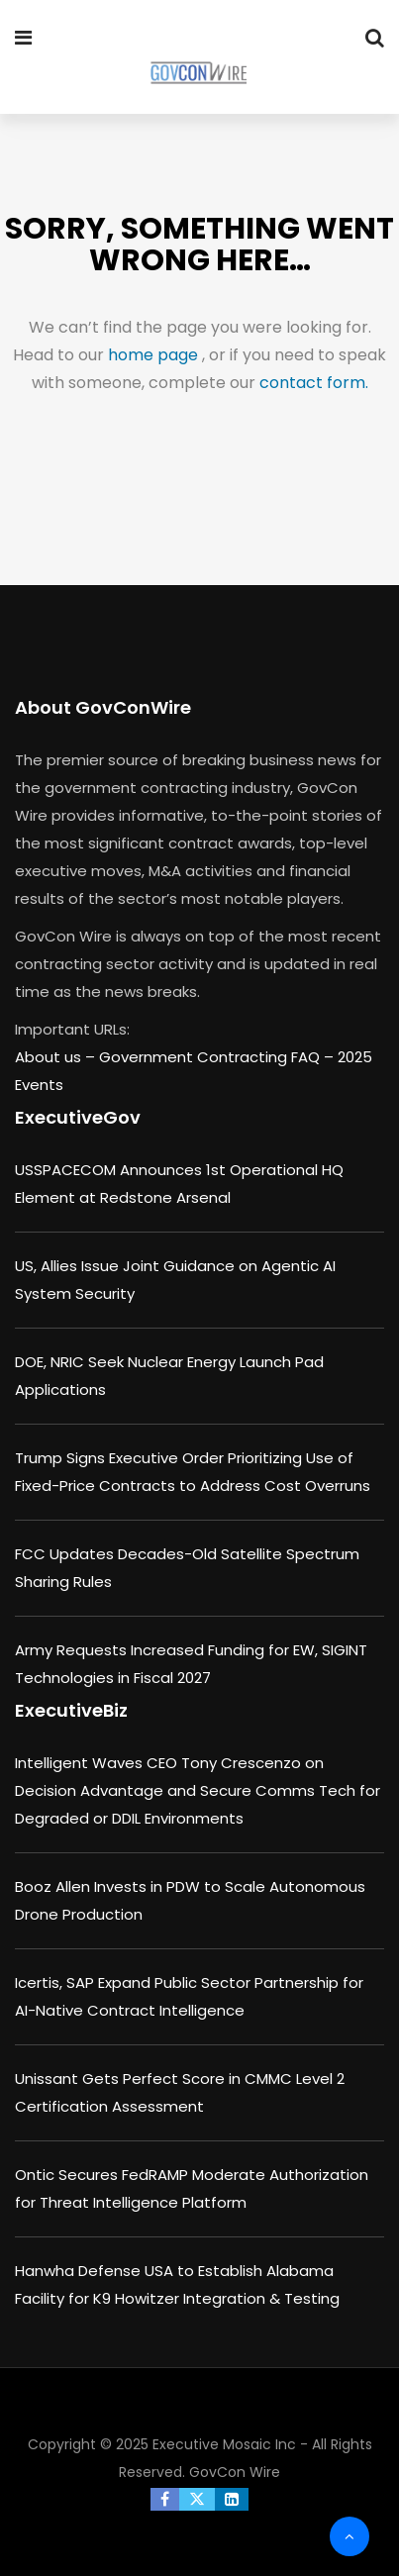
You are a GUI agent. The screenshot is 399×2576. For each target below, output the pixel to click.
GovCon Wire (234, 2472)
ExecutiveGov (78, 1117)
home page (155, 355)
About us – (57, 1056)
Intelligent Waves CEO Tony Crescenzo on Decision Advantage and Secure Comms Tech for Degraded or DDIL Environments (197, 1790)
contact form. (313, 382)
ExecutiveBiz (71, 1710)
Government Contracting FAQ (211, 1056)
